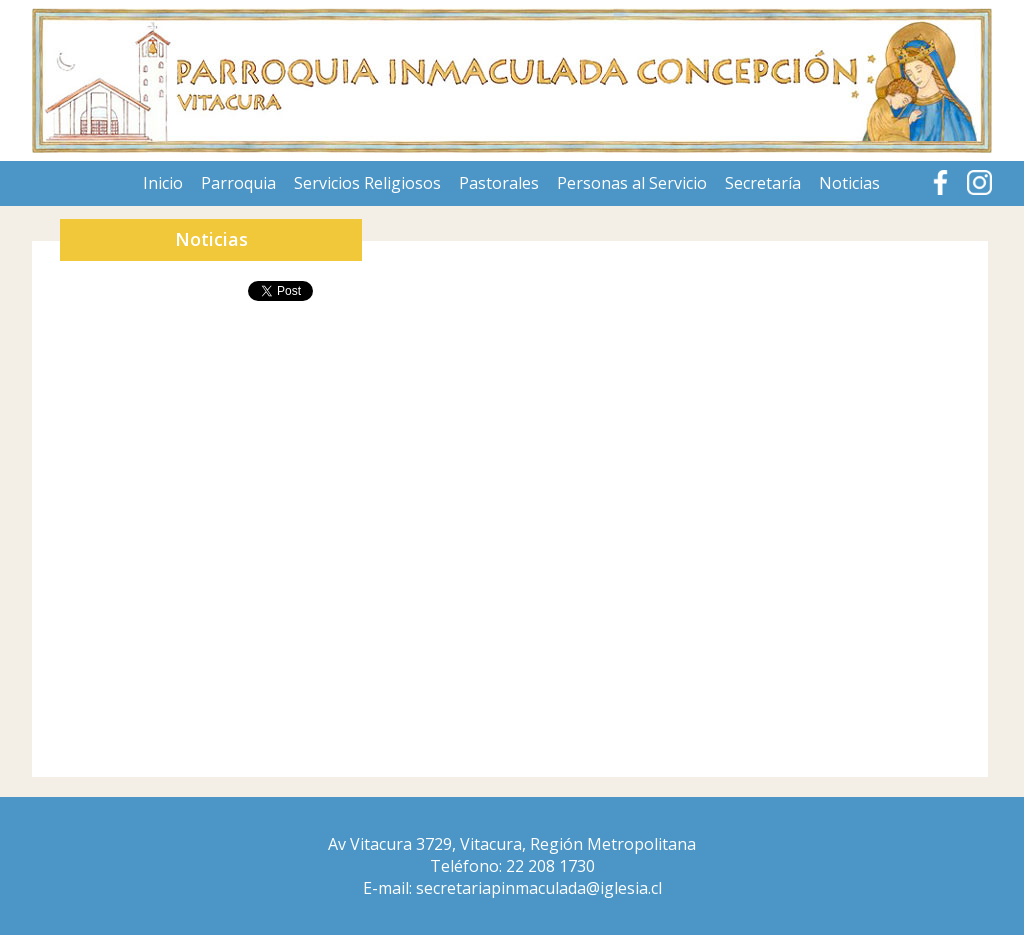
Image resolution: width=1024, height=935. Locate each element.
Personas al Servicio (632, 183)
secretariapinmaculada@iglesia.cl (539, 888)
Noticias (849, 183)
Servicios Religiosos (367, 183)
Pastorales (499, 183)
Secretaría (763, 183)
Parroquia (238, 183)
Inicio (163, 183)
